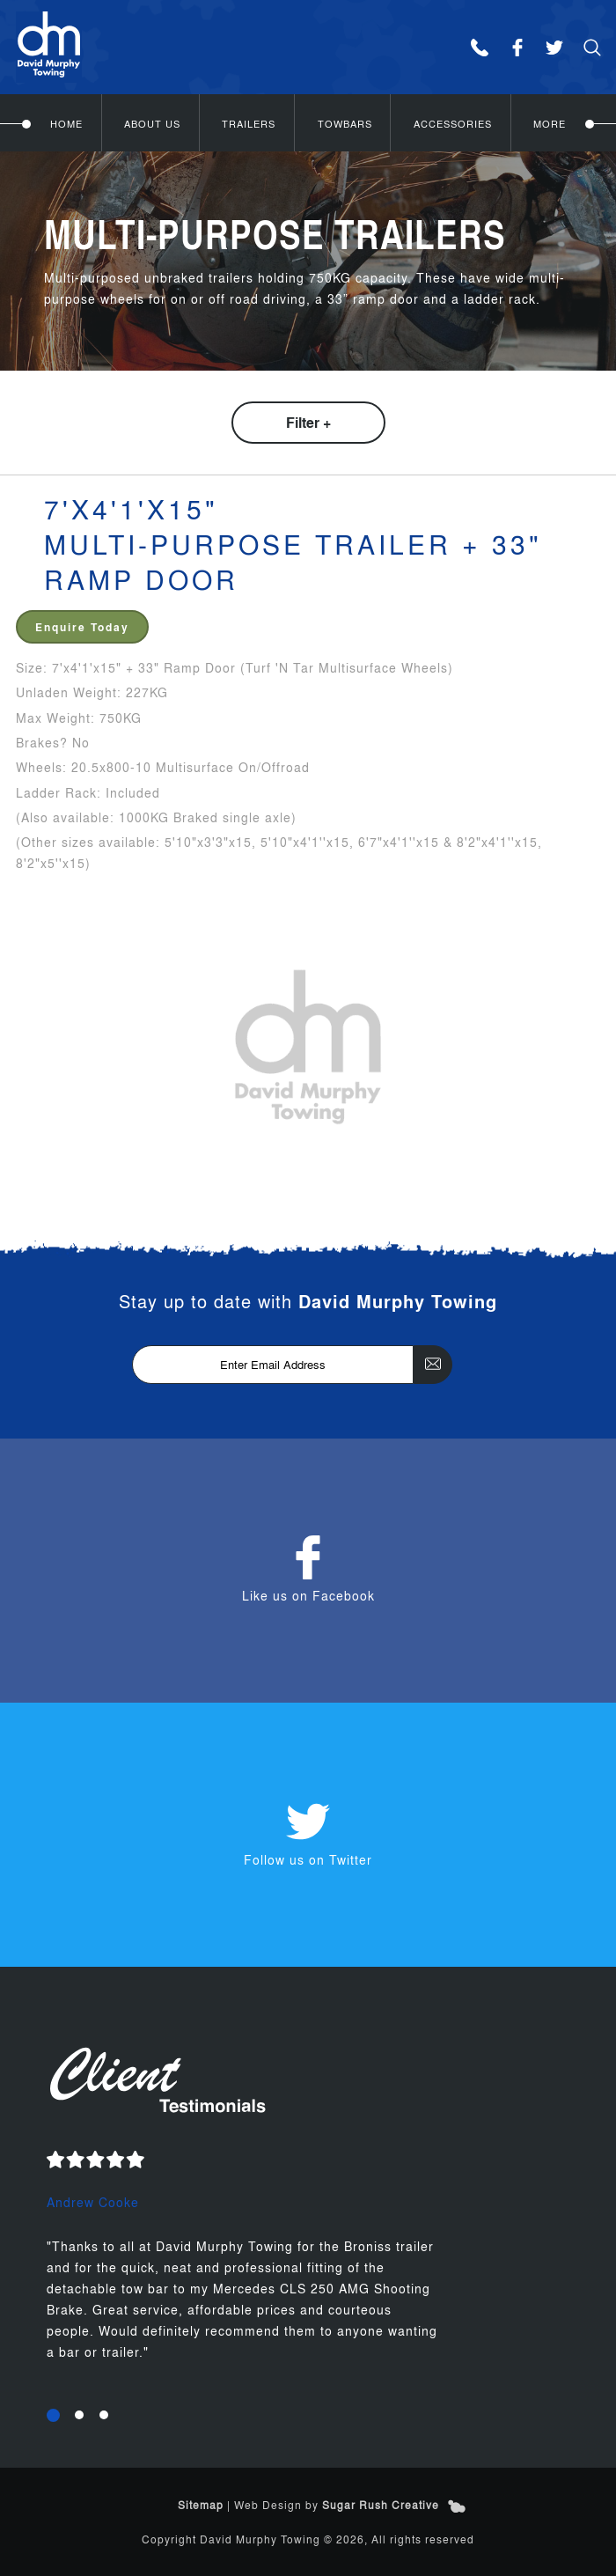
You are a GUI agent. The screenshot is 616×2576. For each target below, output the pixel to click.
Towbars (345, 123)
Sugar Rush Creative (380, 2505)
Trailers (248, 123)
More (549, 123)
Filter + (308, 422)
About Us (152, 123)
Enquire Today (82, 627)
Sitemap (201, 2505)
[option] (308, 2268)
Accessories (453, 123)
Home (66, 123)
